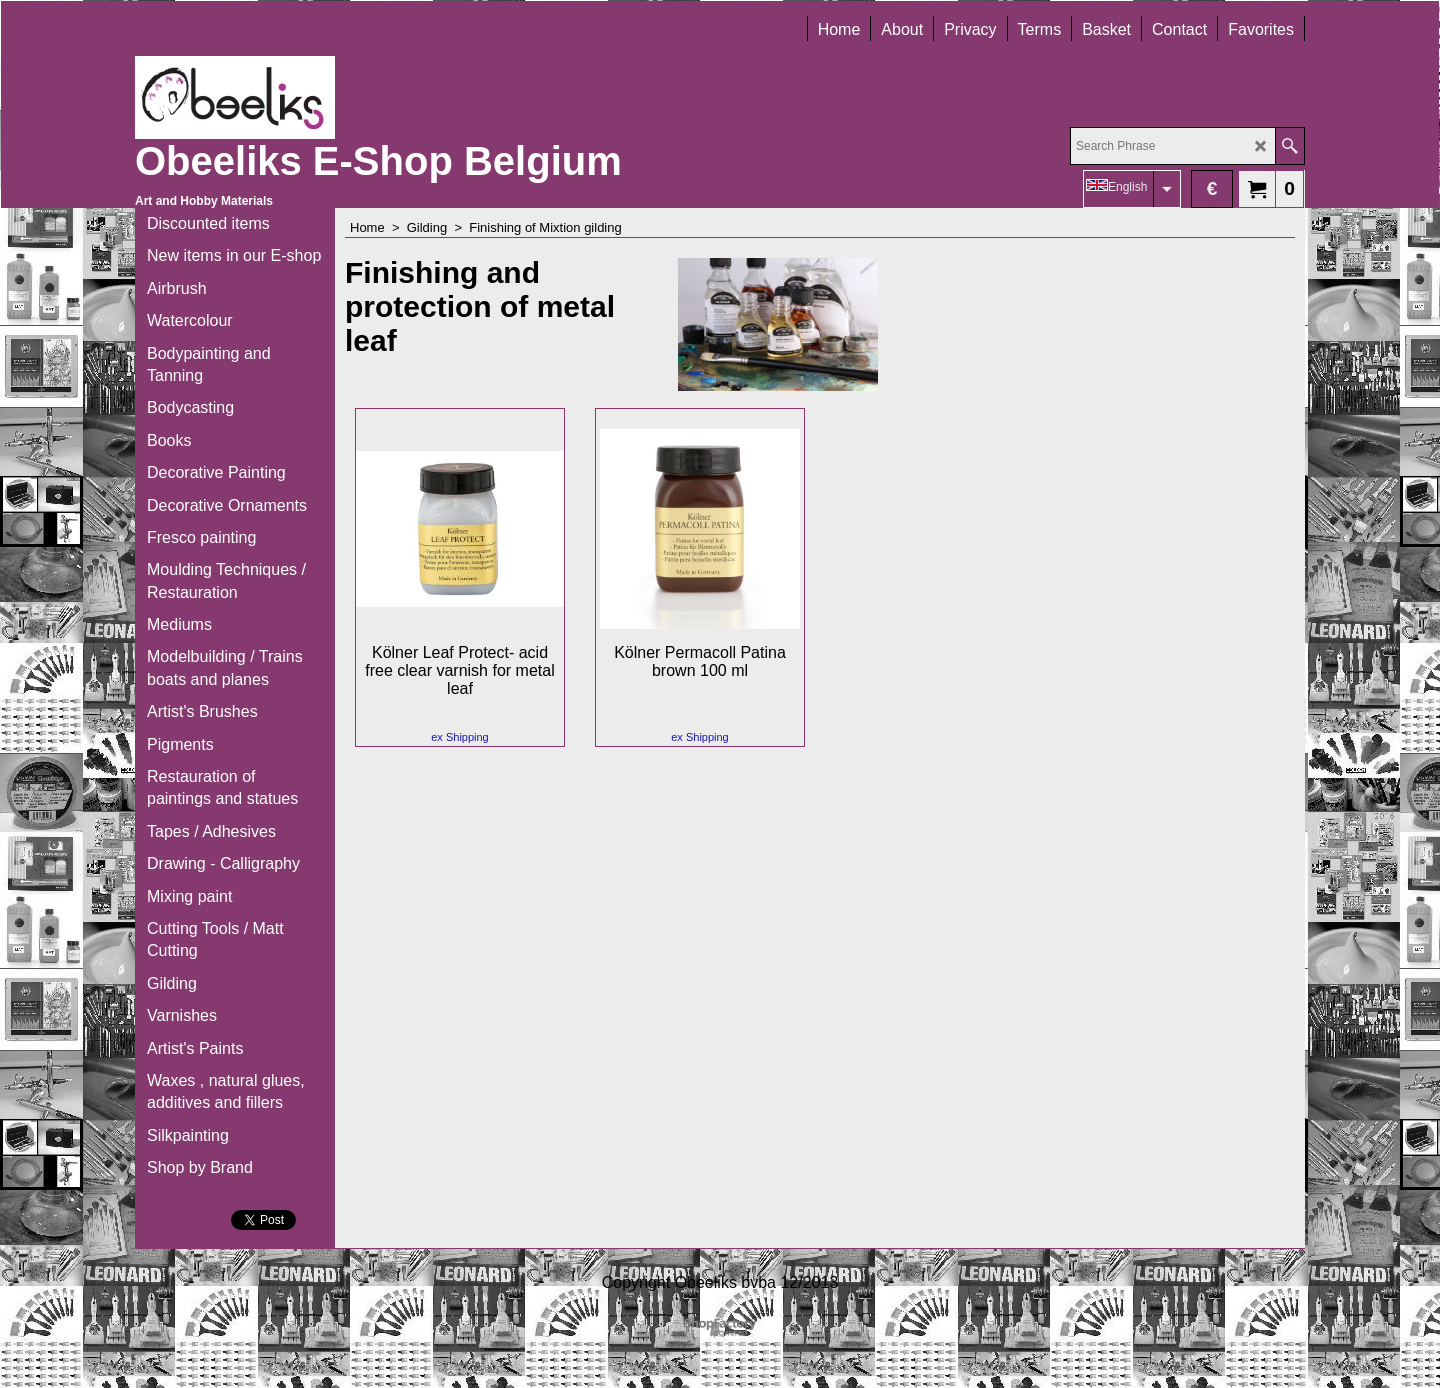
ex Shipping (460, 737)
